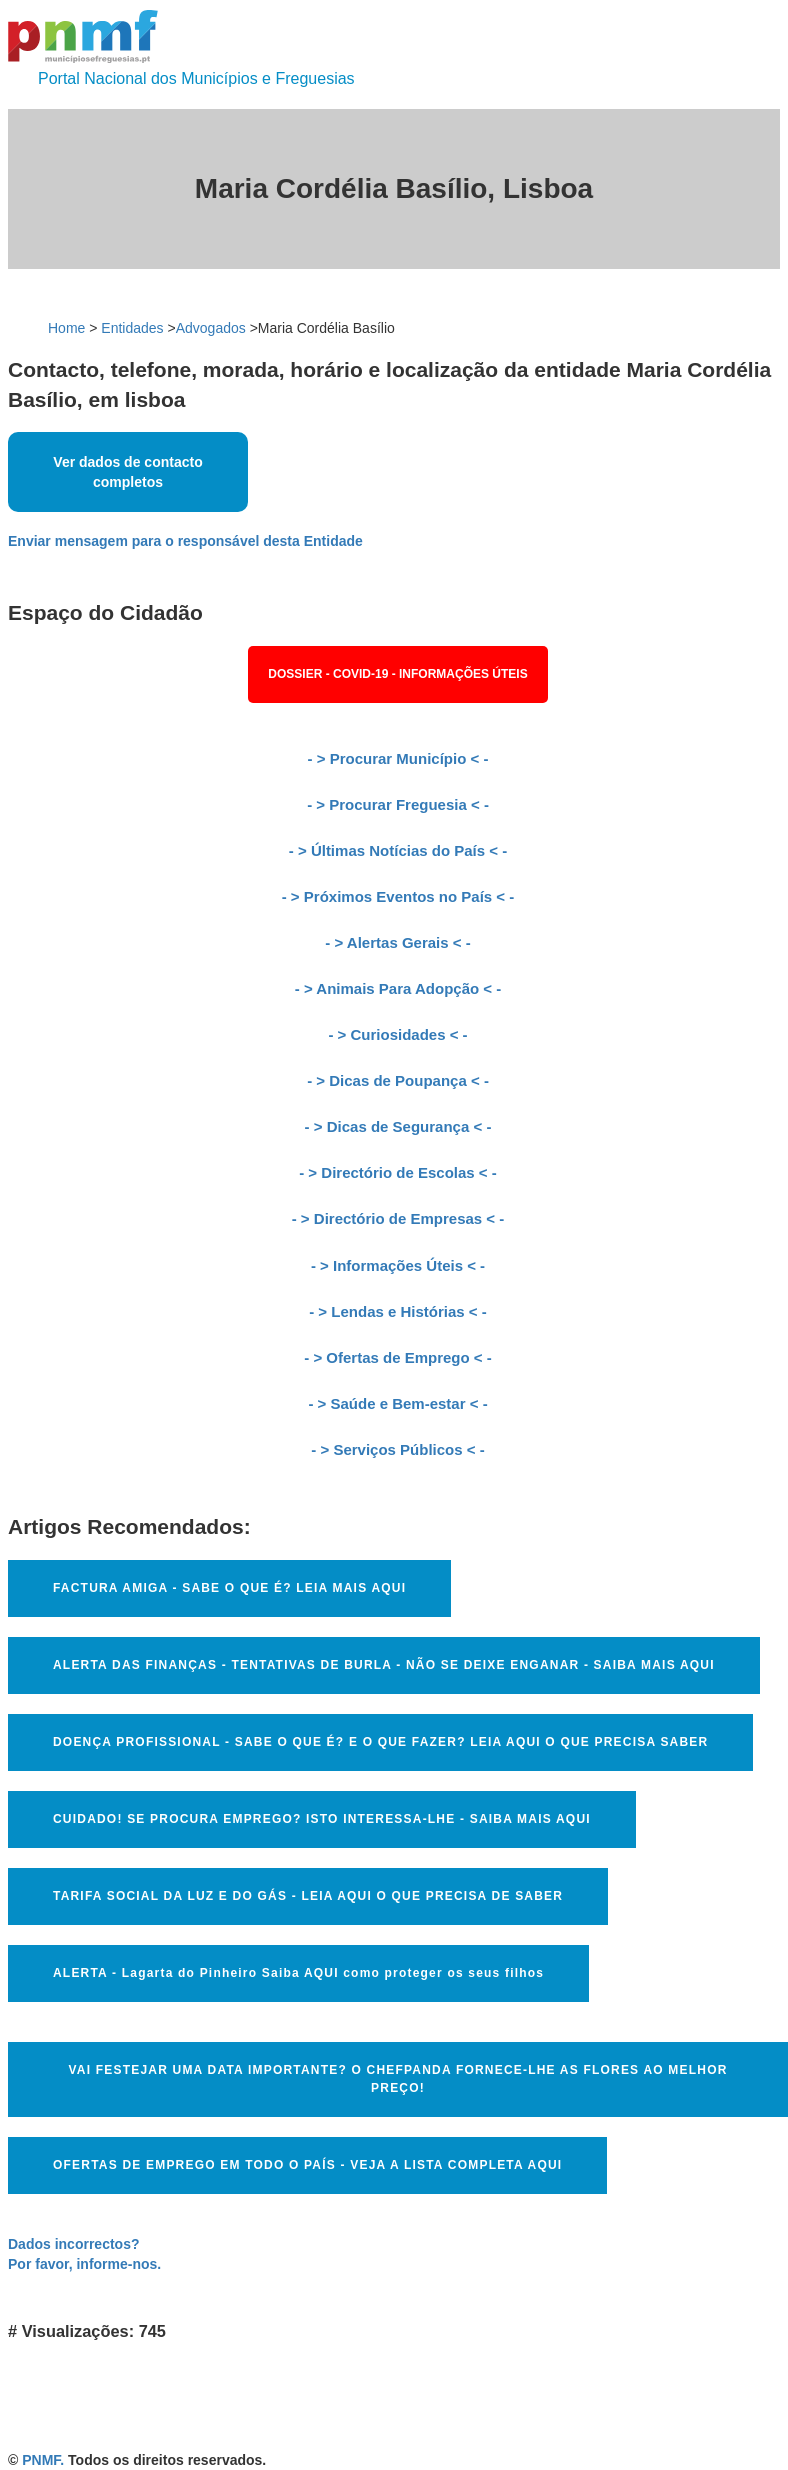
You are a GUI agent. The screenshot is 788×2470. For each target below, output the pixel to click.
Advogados (211, 328)
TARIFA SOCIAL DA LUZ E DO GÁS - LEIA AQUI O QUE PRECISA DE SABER (308, 1896)
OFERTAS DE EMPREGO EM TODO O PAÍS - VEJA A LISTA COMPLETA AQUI (307, 2165)
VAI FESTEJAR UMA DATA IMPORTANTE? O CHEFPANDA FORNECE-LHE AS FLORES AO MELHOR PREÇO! (397, 2078)
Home (66, 328)
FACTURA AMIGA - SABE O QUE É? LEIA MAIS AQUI (229, 1588)
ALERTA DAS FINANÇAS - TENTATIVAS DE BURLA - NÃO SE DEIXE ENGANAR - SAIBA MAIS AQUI (384, 1665)
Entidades (132, 328)
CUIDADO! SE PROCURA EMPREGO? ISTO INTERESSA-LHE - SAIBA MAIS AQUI (322, 1819)
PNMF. (43, 2460)
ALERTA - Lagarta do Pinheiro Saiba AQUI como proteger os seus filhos (298, 1973)
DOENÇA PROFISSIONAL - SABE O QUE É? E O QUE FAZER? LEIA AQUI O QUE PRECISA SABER (380, 1742)
